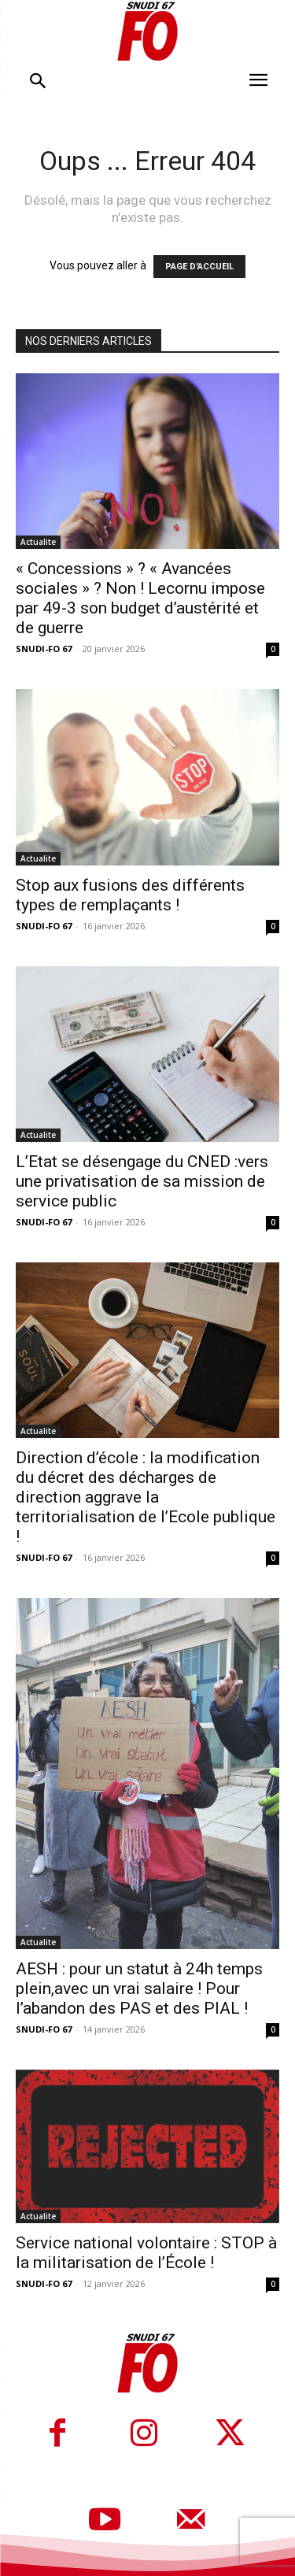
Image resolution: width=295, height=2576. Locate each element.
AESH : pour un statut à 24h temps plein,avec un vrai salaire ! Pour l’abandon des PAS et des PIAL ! (139, 1988)
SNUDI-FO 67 (44, 648)
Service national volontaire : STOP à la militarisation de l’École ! (146, 2252)
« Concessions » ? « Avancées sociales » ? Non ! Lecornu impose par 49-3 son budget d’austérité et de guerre (140, 598)
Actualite (38, 541)
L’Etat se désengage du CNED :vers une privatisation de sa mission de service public (142, 1181)
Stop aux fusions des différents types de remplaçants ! (130, 895)
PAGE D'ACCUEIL (199, 266)
